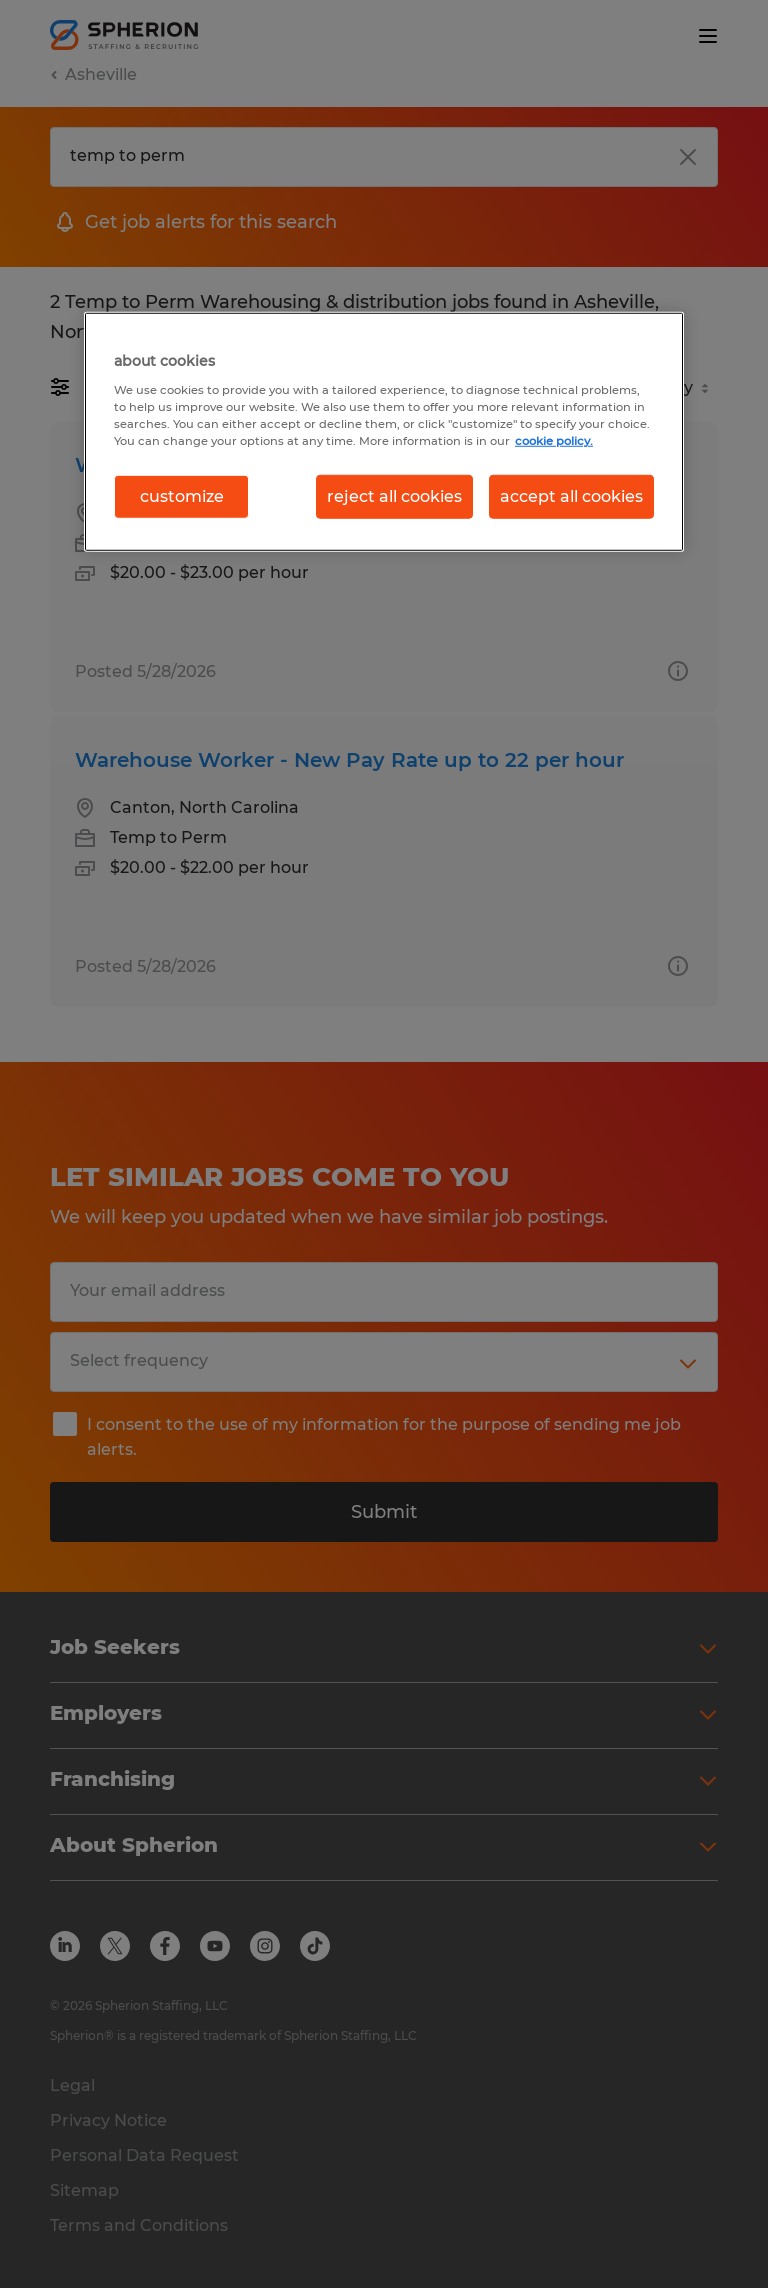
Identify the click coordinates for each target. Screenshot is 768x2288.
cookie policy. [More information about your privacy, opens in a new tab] (554, 441)
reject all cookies (394, 496)
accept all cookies (571, 496)
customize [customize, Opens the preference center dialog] (182, 496)
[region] (384, 432)
